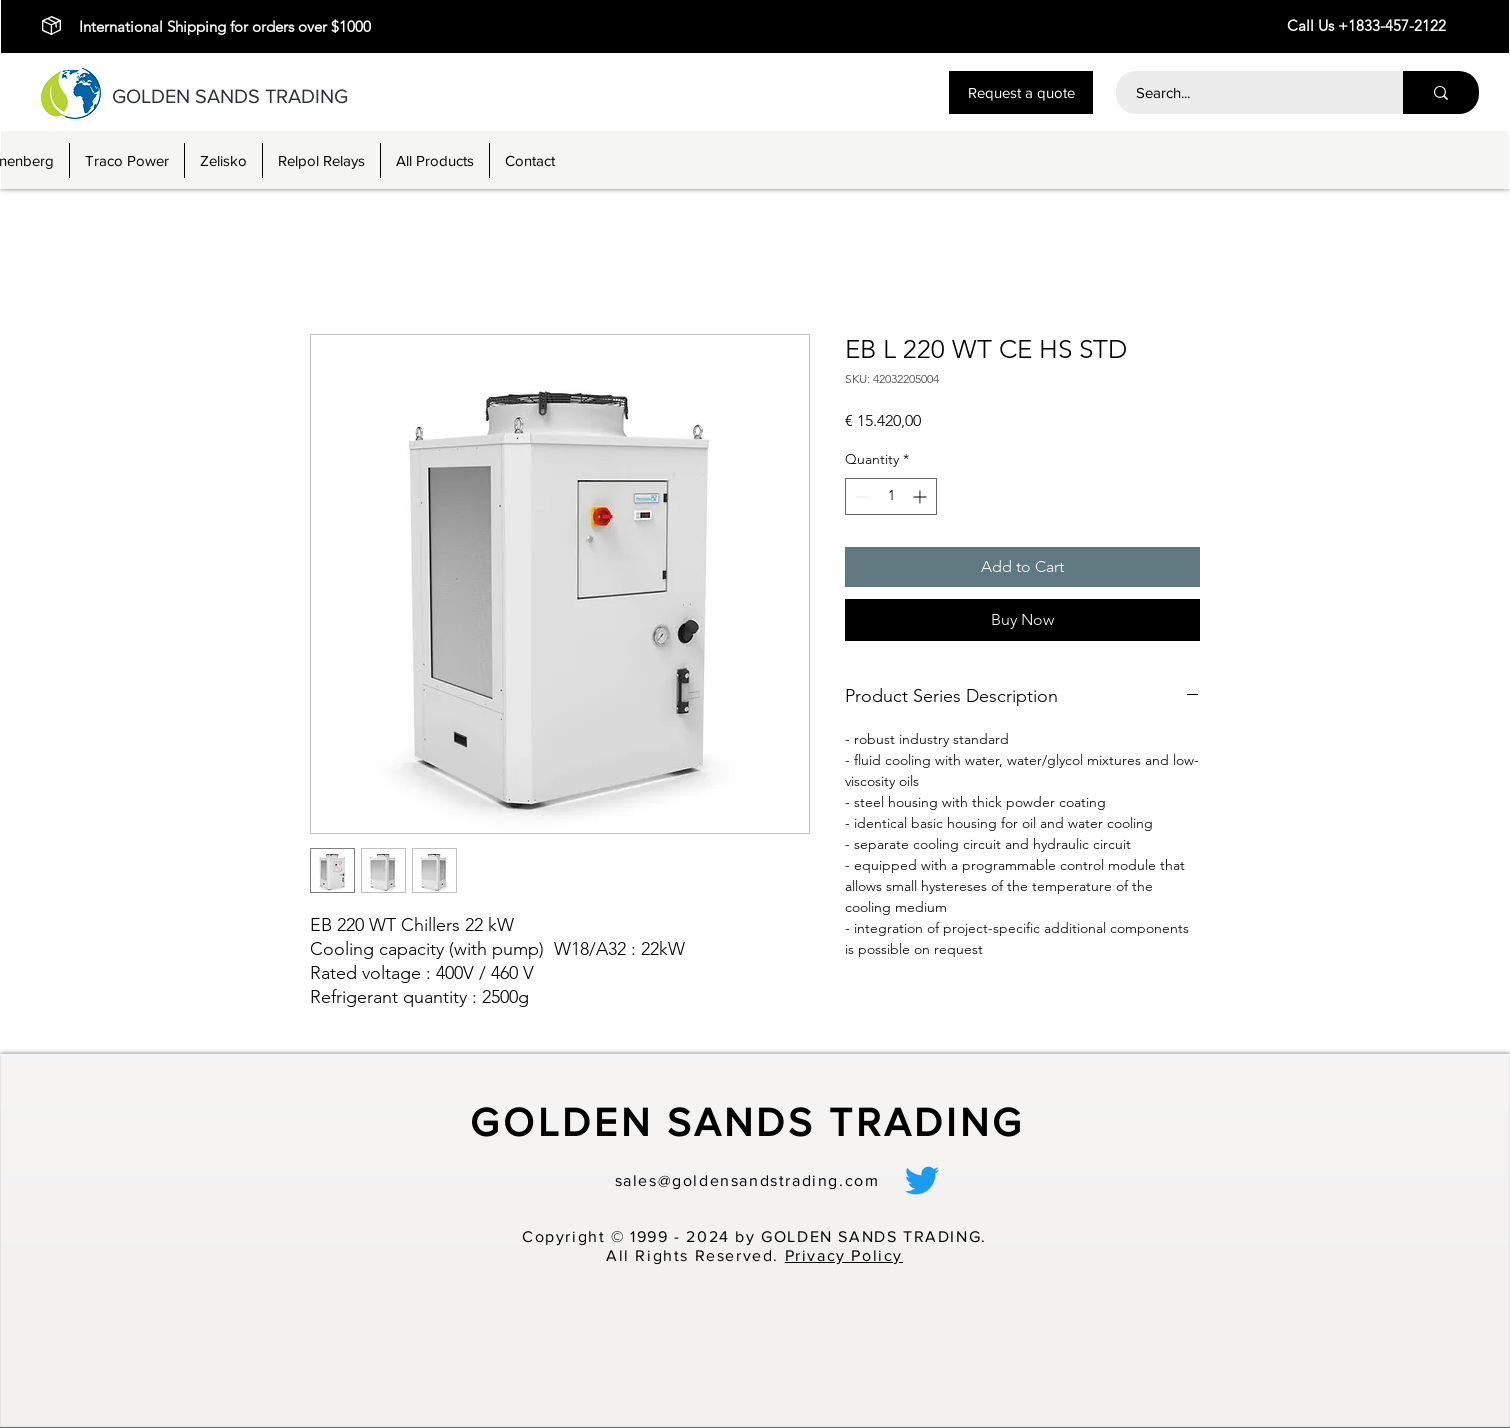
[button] (1021, 92)
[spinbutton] (891, 496)
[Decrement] (860, 496)
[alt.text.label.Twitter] (922, 1180)
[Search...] (1248, 92)
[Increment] (921, 496)
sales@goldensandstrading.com (747, 1180)
